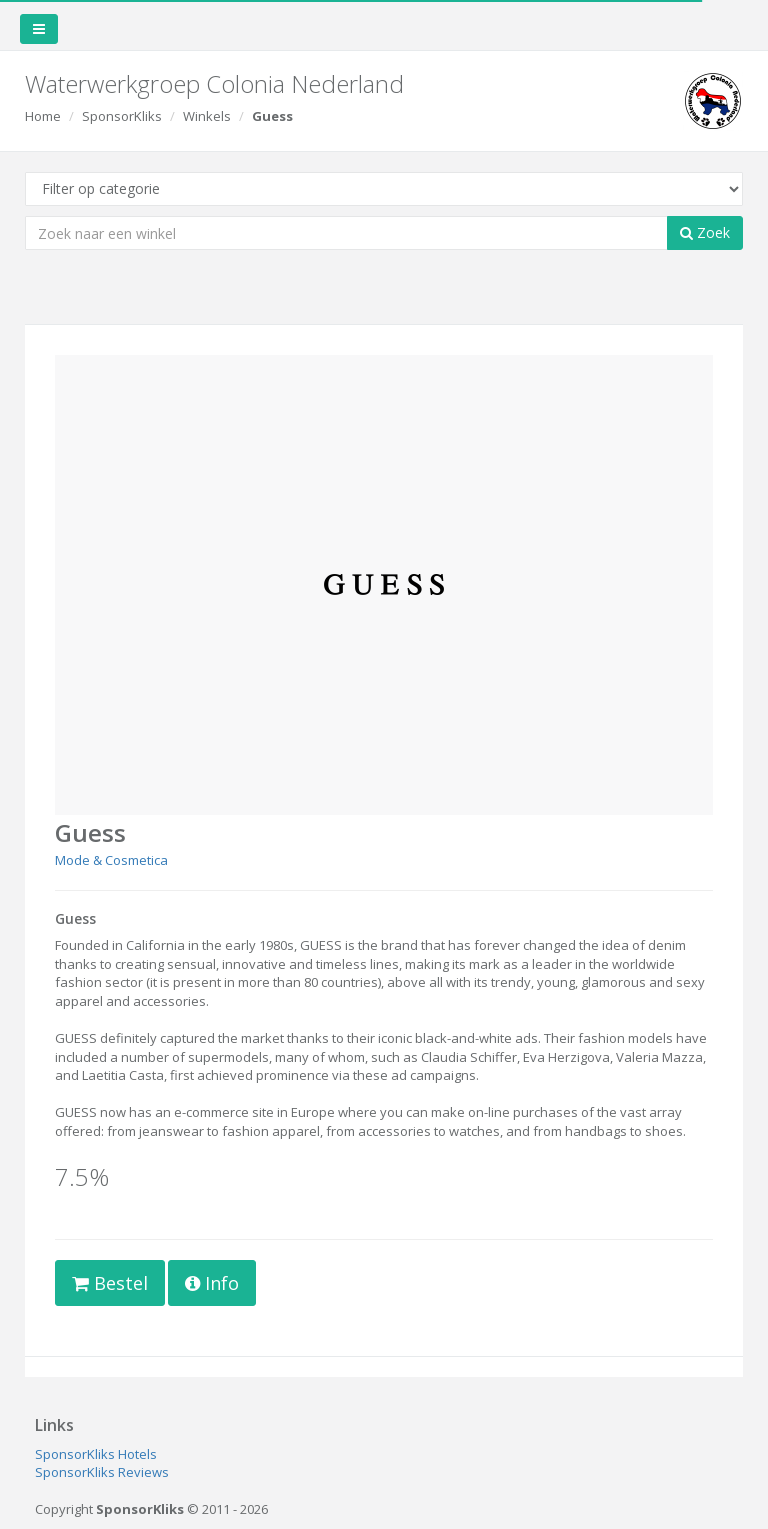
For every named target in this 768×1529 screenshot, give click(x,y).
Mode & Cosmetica (111, 860)
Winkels (207, 116)
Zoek (705, 232)
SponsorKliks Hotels (96, 1454)
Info (212, 1283)
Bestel (110, 1283)
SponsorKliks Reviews (102, 1472)
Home (43, 116)
